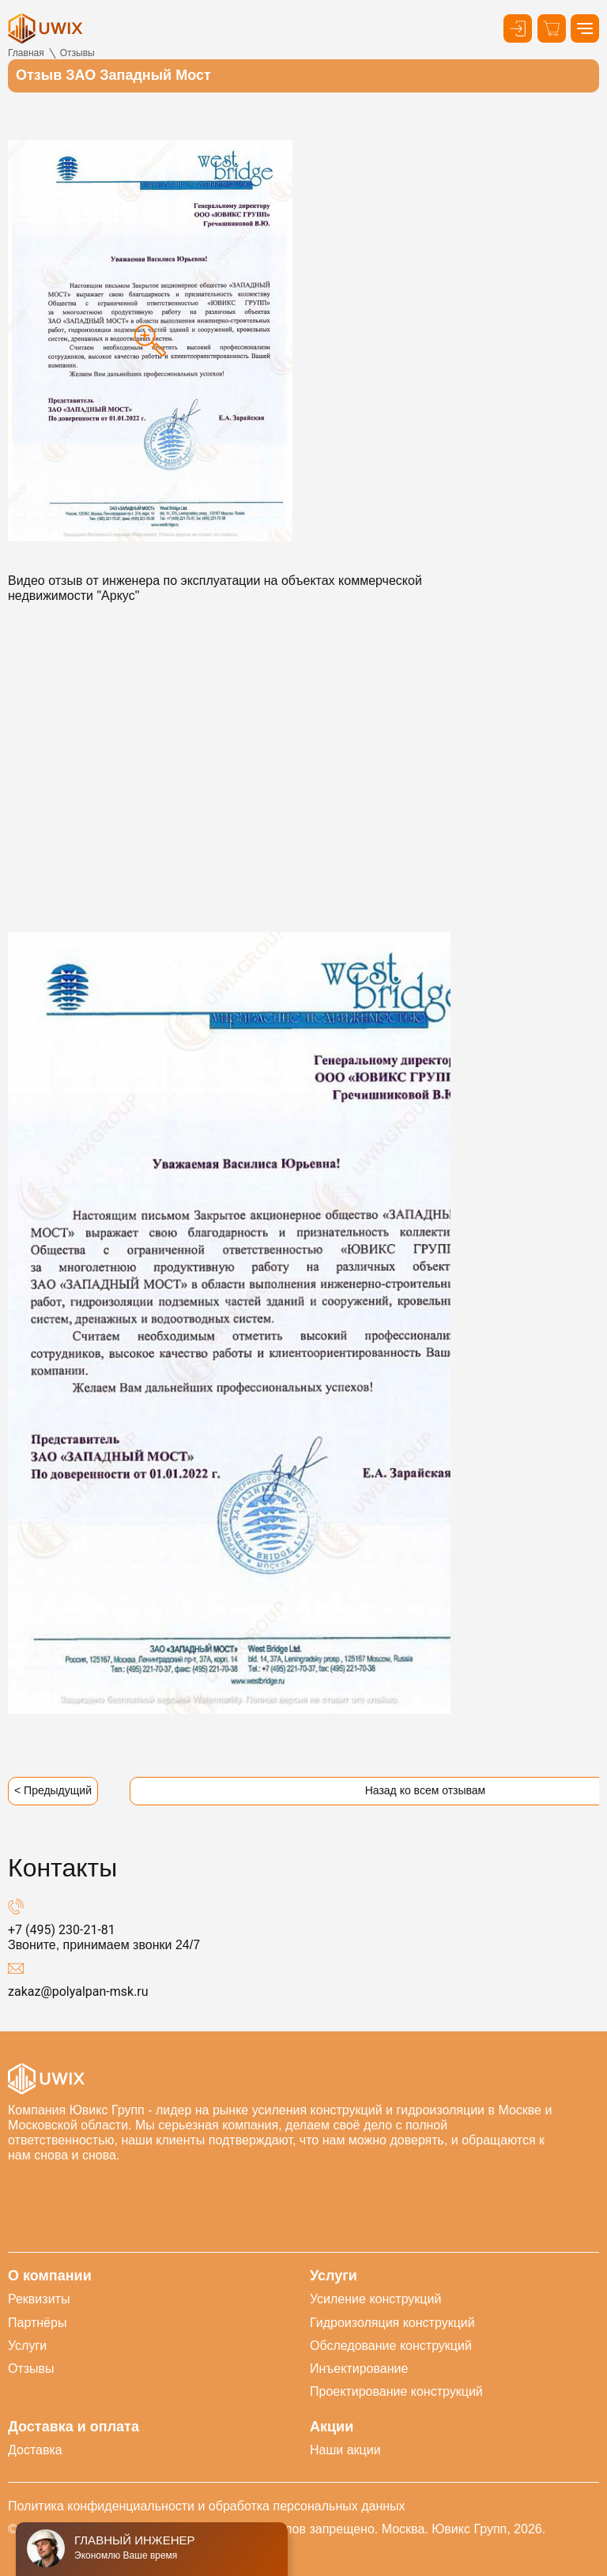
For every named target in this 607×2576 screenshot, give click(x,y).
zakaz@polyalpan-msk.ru (78, 1991)
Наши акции (345, 2450)
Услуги (27, 2345)
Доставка (35, 2450)
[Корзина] (551, 28)
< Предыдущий (53, 1790)
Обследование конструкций (391, 2345)
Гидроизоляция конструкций (392, 2322)
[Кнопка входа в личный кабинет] (517, 28)
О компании (50, 2276)
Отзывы (31, 2368)
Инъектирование (359, 2368)
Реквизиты (39, 2299)
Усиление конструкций (375, 2299)
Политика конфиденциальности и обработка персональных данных (206, 2506)
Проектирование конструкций (396, 2391)
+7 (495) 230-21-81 (61, 1929)
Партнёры (37, 2322)
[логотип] (45, 28)
